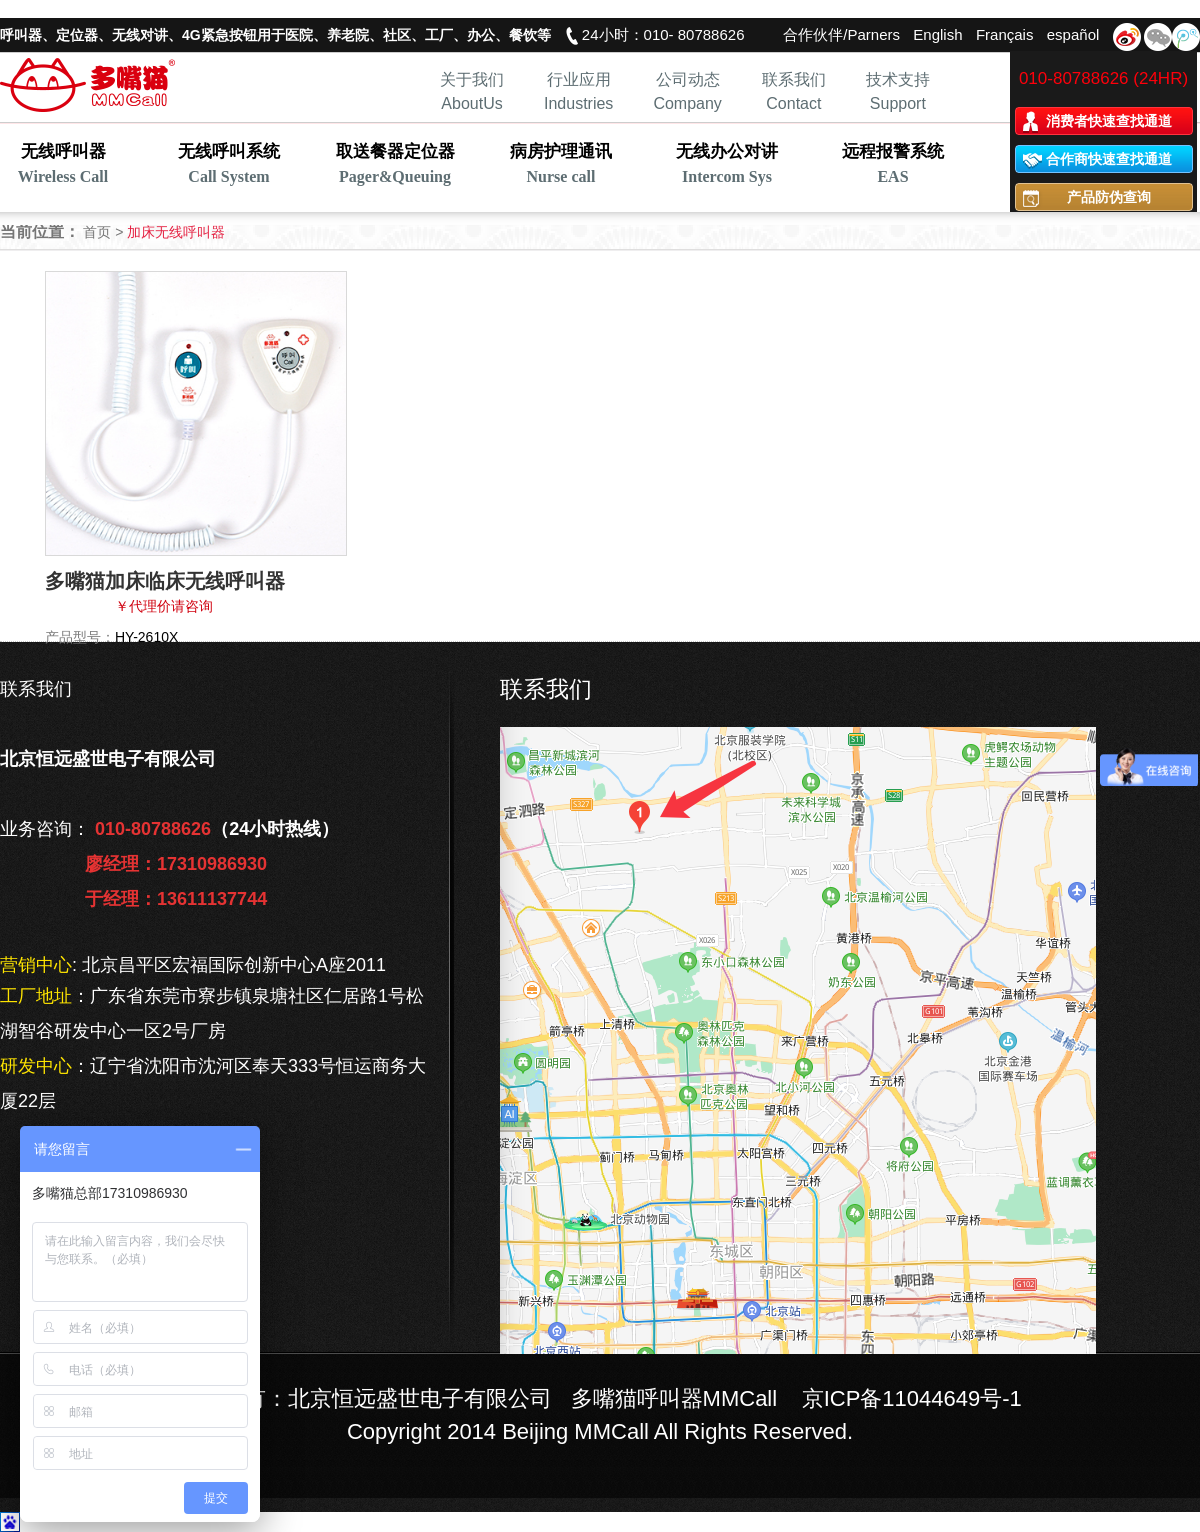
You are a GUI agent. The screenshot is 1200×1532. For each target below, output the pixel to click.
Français (1005, 34)
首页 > (105, 232)
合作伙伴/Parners (841, 34)
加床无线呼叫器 (176, 232)
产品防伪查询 (1109, 197)
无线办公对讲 (727, 165)
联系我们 (794, 79)
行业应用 (579, 79)
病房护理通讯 (561, 165)
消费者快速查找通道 (1109, 121)
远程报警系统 (893, 165)
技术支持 (898, 79)
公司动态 (688, 79)
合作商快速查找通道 (1109, 159)
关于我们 (472, 79)
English (937, 34)
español (1073, 34)
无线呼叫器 (63, 165)
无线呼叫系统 (229, 165)
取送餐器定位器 (395, 165)
